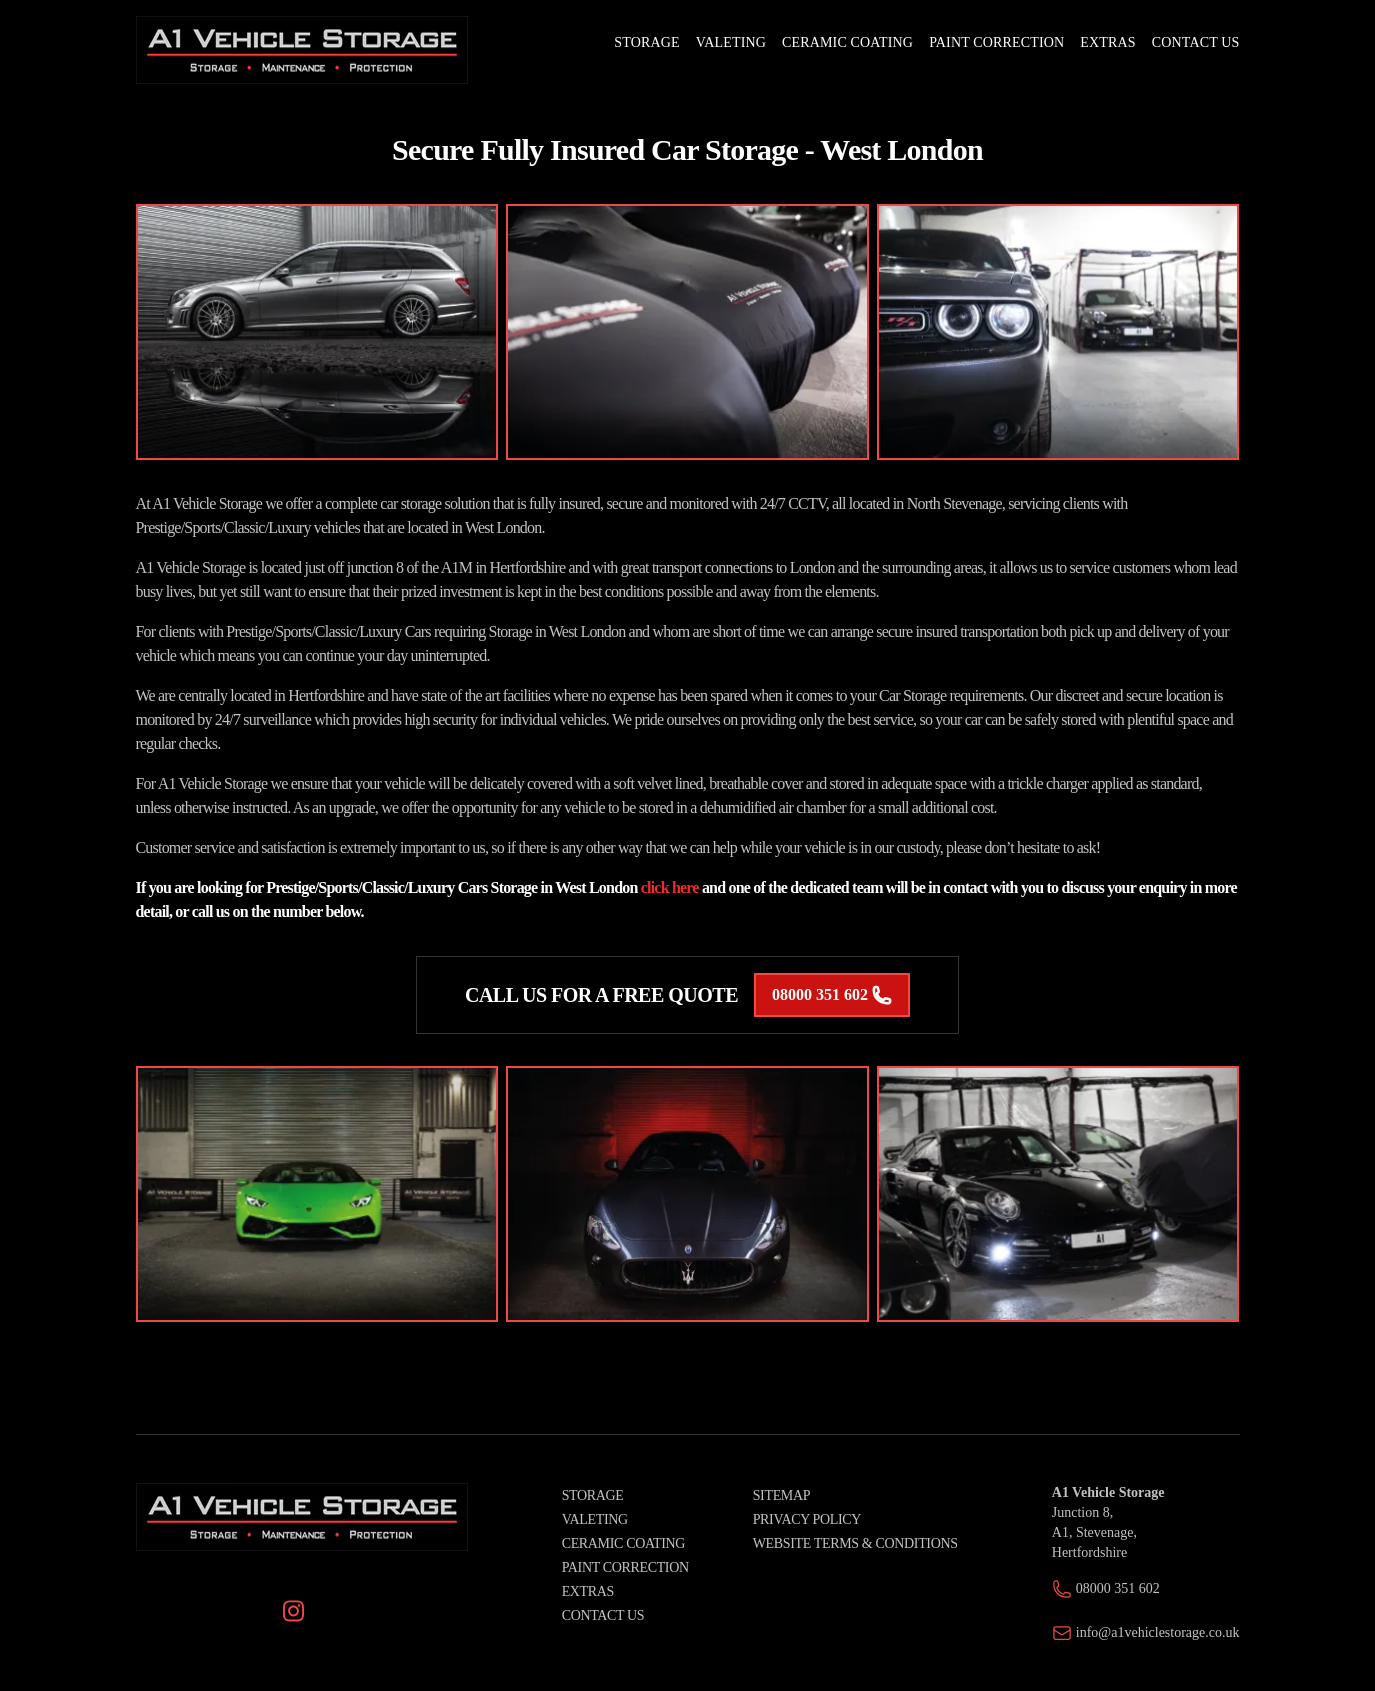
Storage (593, 1495)
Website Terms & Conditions (855, 1543)
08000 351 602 (832, 995)
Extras (588, 1591)
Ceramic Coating (623, 1543)
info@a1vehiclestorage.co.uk (1158, 1632)
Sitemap (781, 1495)
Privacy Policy (807, 1519)
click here (670, 887)
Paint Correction (625, 1567)
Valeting (595, 1519)
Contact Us (603, 1615)
